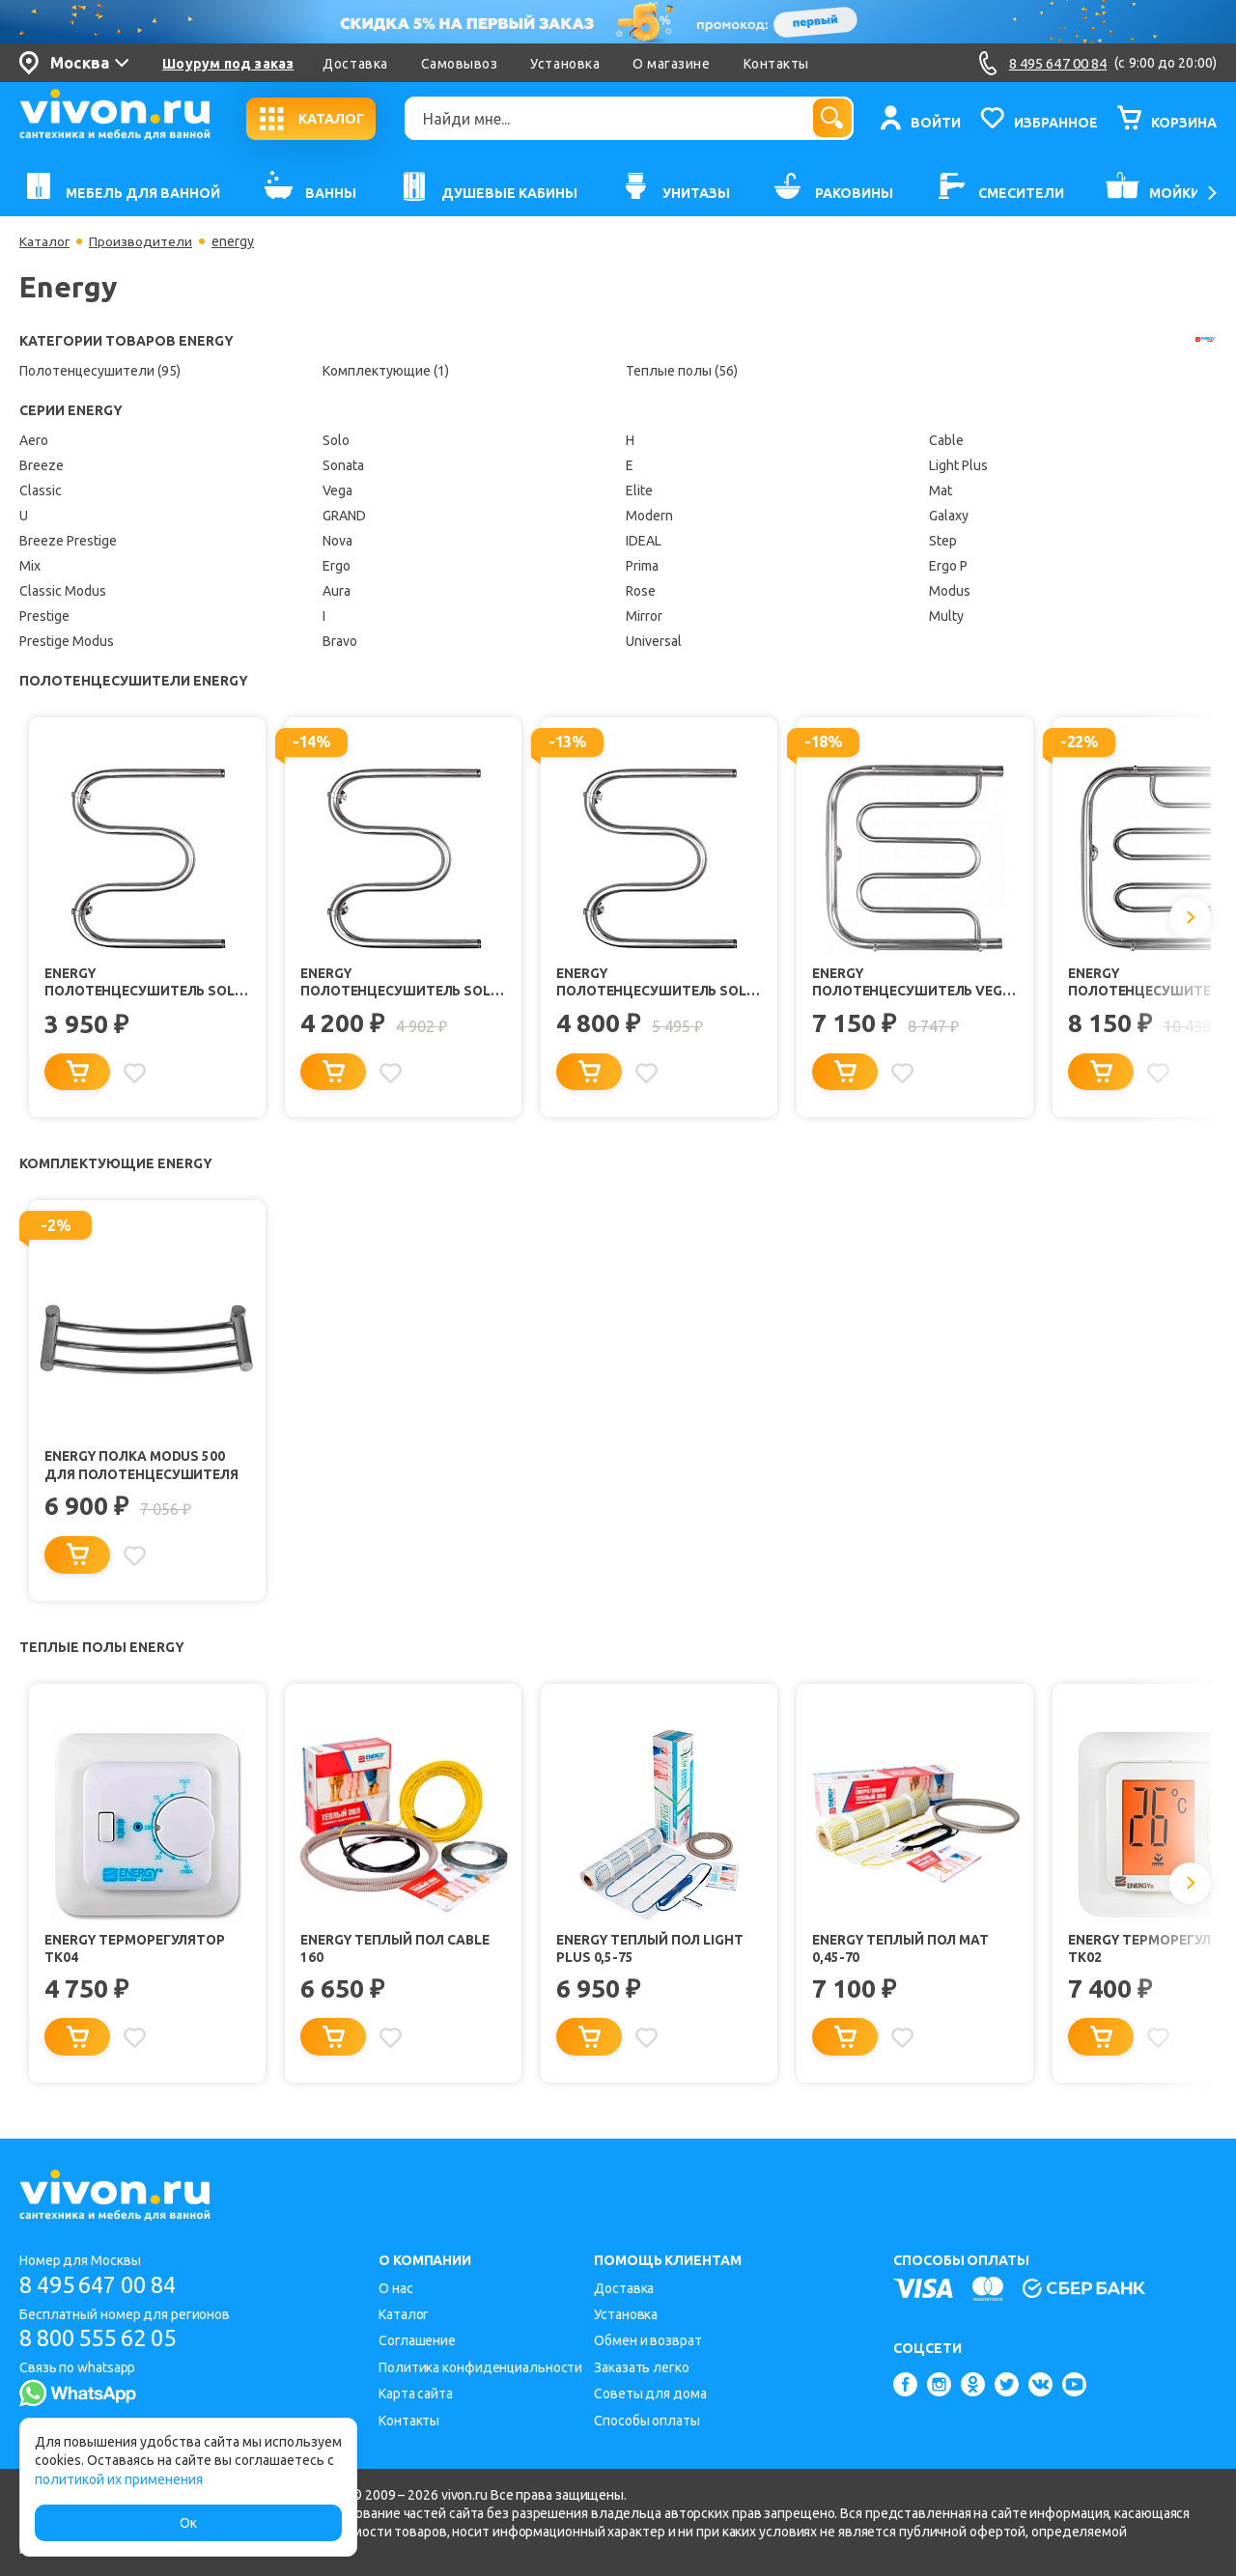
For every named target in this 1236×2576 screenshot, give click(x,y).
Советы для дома (650, 2393)
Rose (641, 591)
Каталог (44, 241)
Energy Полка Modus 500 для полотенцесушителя (145, 1468)
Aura (337, 591)
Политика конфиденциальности (480, 2367)
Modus (949, 591)
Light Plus (958, 465)
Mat (940, 490)
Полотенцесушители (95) (100, 370)
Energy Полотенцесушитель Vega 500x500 (896, 983)
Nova (337, 540)
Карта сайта (416, 2393)
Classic (40, 490)
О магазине (671, 63)
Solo (336, 440)
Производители (141, 241)
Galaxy (949, 515)
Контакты (776, 63)
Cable (946, 440)
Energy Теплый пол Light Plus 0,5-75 (653, 1953)
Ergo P (948, 566)
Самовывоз (459, 63)
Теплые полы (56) (682, 370)
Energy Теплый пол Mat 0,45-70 (904, 1953)
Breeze (41, 465)
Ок (188, 2523)
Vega (337, 490)
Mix (30, 566)
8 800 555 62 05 (104, 2339)
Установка (565, 63)
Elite (639, 490)
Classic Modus (62, 591)
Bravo (340, 641)
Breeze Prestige (68, 540)
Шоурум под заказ (228, 63)
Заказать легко (641, 2367)
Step (943, 540)
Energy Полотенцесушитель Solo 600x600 (640, 983)
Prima (642, 566)
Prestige (44, 616)
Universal (654, 641)
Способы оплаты (647, 2420)
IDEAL (643, 540)
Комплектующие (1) (386, 370)
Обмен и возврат (648, 2340)
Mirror (644, 616)
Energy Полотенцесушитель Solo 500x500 (384, 983)
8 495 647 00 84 (104, 2285)
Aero (33, 440)
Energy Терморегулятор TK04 (138, 1953)
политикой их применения (119, 2479)
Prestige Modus (66, 641)
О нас (396, 2288)
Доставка (355, 63)
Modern (649, 515)
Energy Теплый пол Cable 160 (399, 1953)
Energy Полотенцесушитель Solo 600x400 (128, 983)
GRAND (344, 515)
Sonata (343, 465)
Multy (946, 616)
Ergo (337, 566)
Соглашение (417, 2340)
